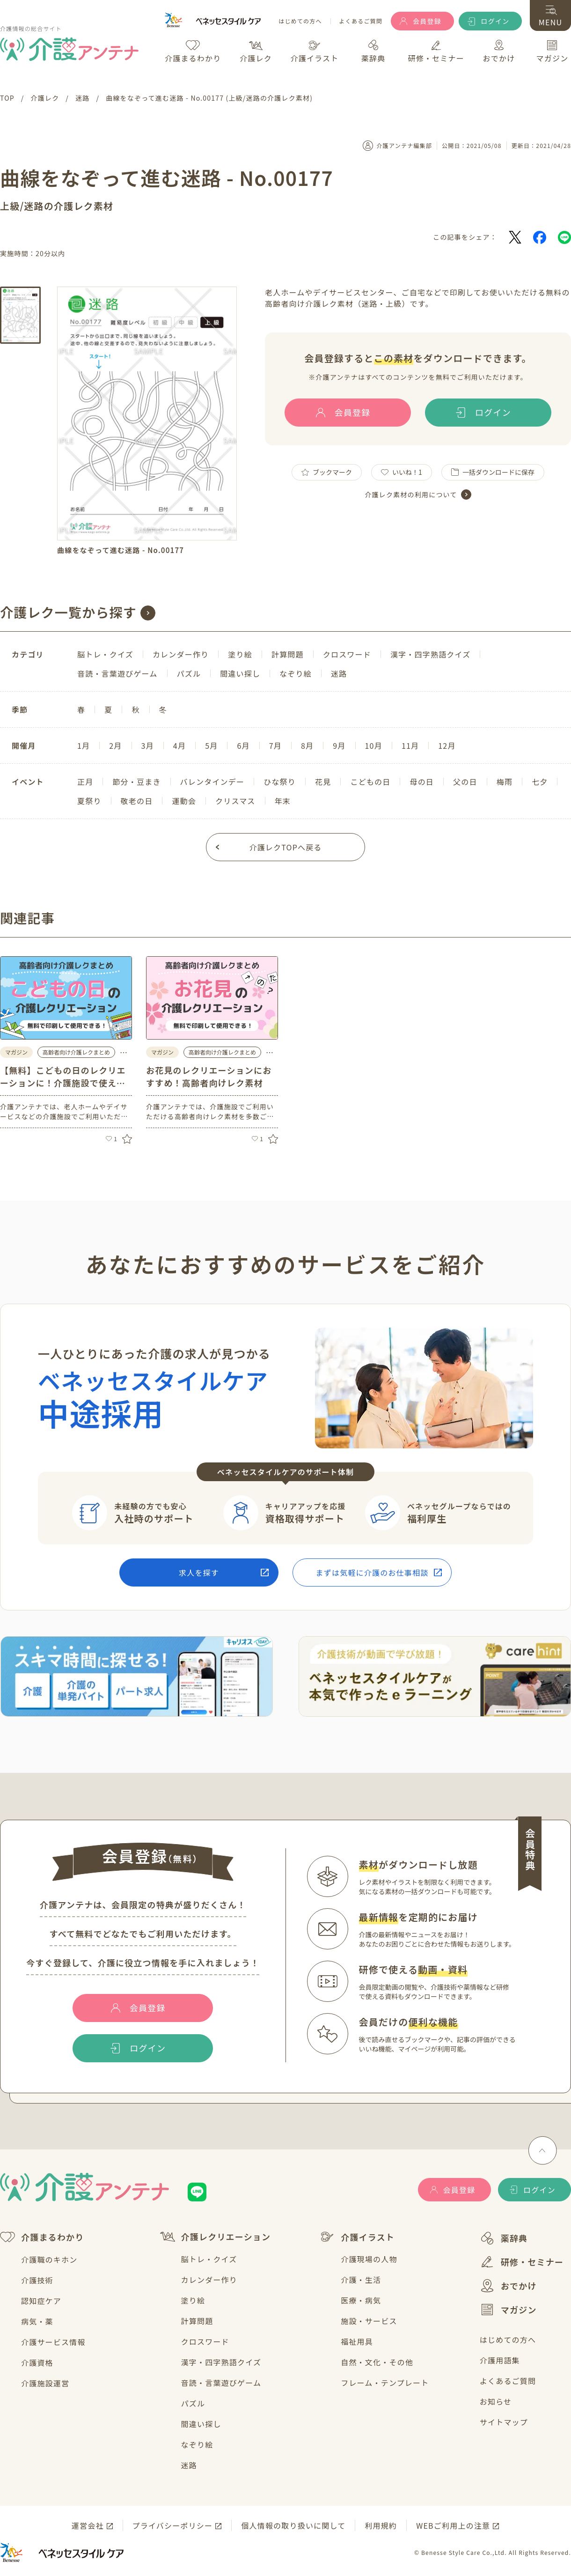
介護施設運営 (45, 2383)
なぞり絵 (197, 2444)
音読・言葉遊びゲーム (221, 2382)
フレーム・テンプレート (385, 2382)
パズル (193, 2403)
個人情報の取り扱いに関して (293, 2525)
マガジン (508, 2309)
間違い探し (201, 2423)
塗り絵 (193, 2300)
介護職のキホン (49, 2259)
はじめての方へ (300, 21)
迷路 (189, 2465)
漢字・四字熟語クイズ (221, 2362)
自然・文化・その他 (377, 2362)
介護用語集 (500, 2360)
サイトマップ (504, 2422)
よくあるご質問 (360, 21)
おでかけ (508, 2285)
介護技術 (37, 2280)
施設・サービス (369, 2320)
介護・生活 (361, 2279)
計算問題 (197, 2320)
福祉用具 (357, 2341)
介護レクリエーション (215, 2237)
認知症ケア (41, 2300)
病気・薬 (37, 2321)
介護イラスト (357, 2237)
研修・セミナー (522, 2261)
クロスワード (205, 2341)
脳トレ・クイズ (209, 2259)
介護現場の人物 (369, 2259)
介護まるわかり (42, 2237)
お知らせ (496, 2401)
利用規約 (381, 2525)
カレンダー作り (209, 2279)
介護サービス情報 (53, 2341)
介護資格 (37, 2362)
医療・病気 (361, 2300)
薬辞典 (504, 2238)
